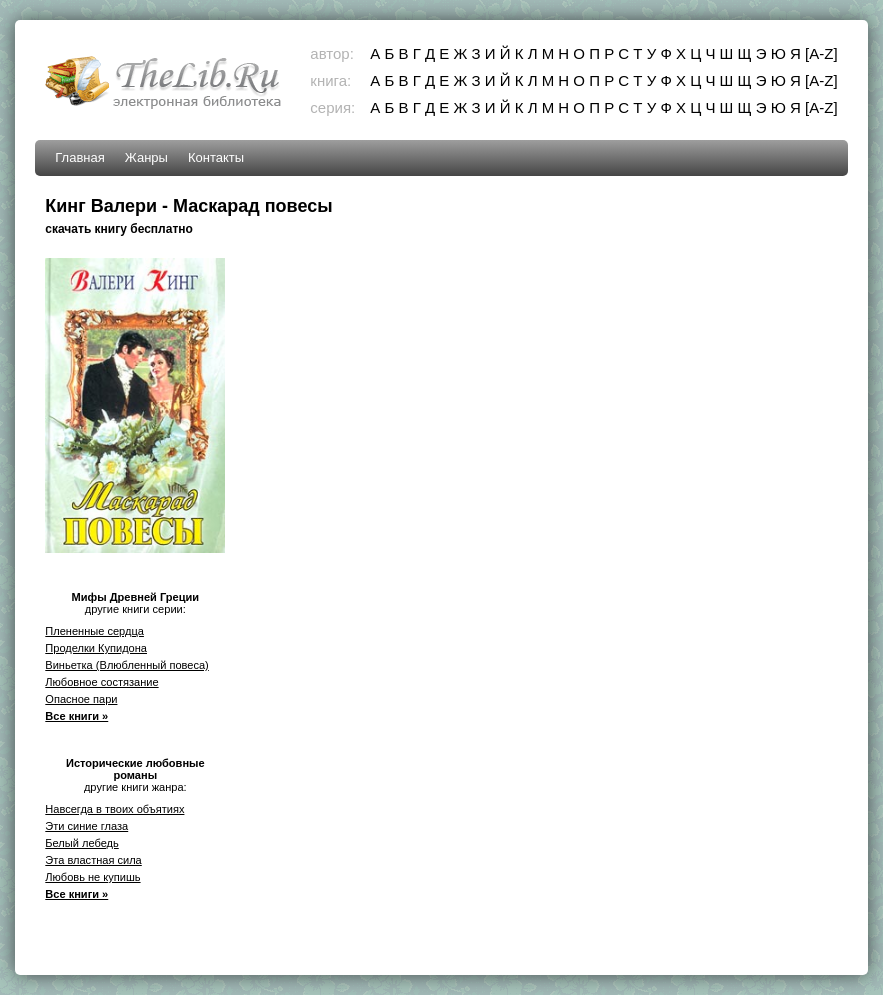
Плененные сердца (94, 631)
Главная (79, 157)
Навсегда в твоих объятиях (114, 809)
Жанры (146, 157)
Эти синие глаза (86, 826)
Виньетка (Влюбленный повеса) (126, 665)
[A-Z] (821, 53)
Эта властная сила (93, 860)
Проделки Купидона (96, 648)
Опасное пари (81, 699)
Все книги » (76, 716)
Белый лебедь (81, 843)
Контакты (216, 157)
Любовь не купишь (92, 877)
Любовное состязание (101, 682)
